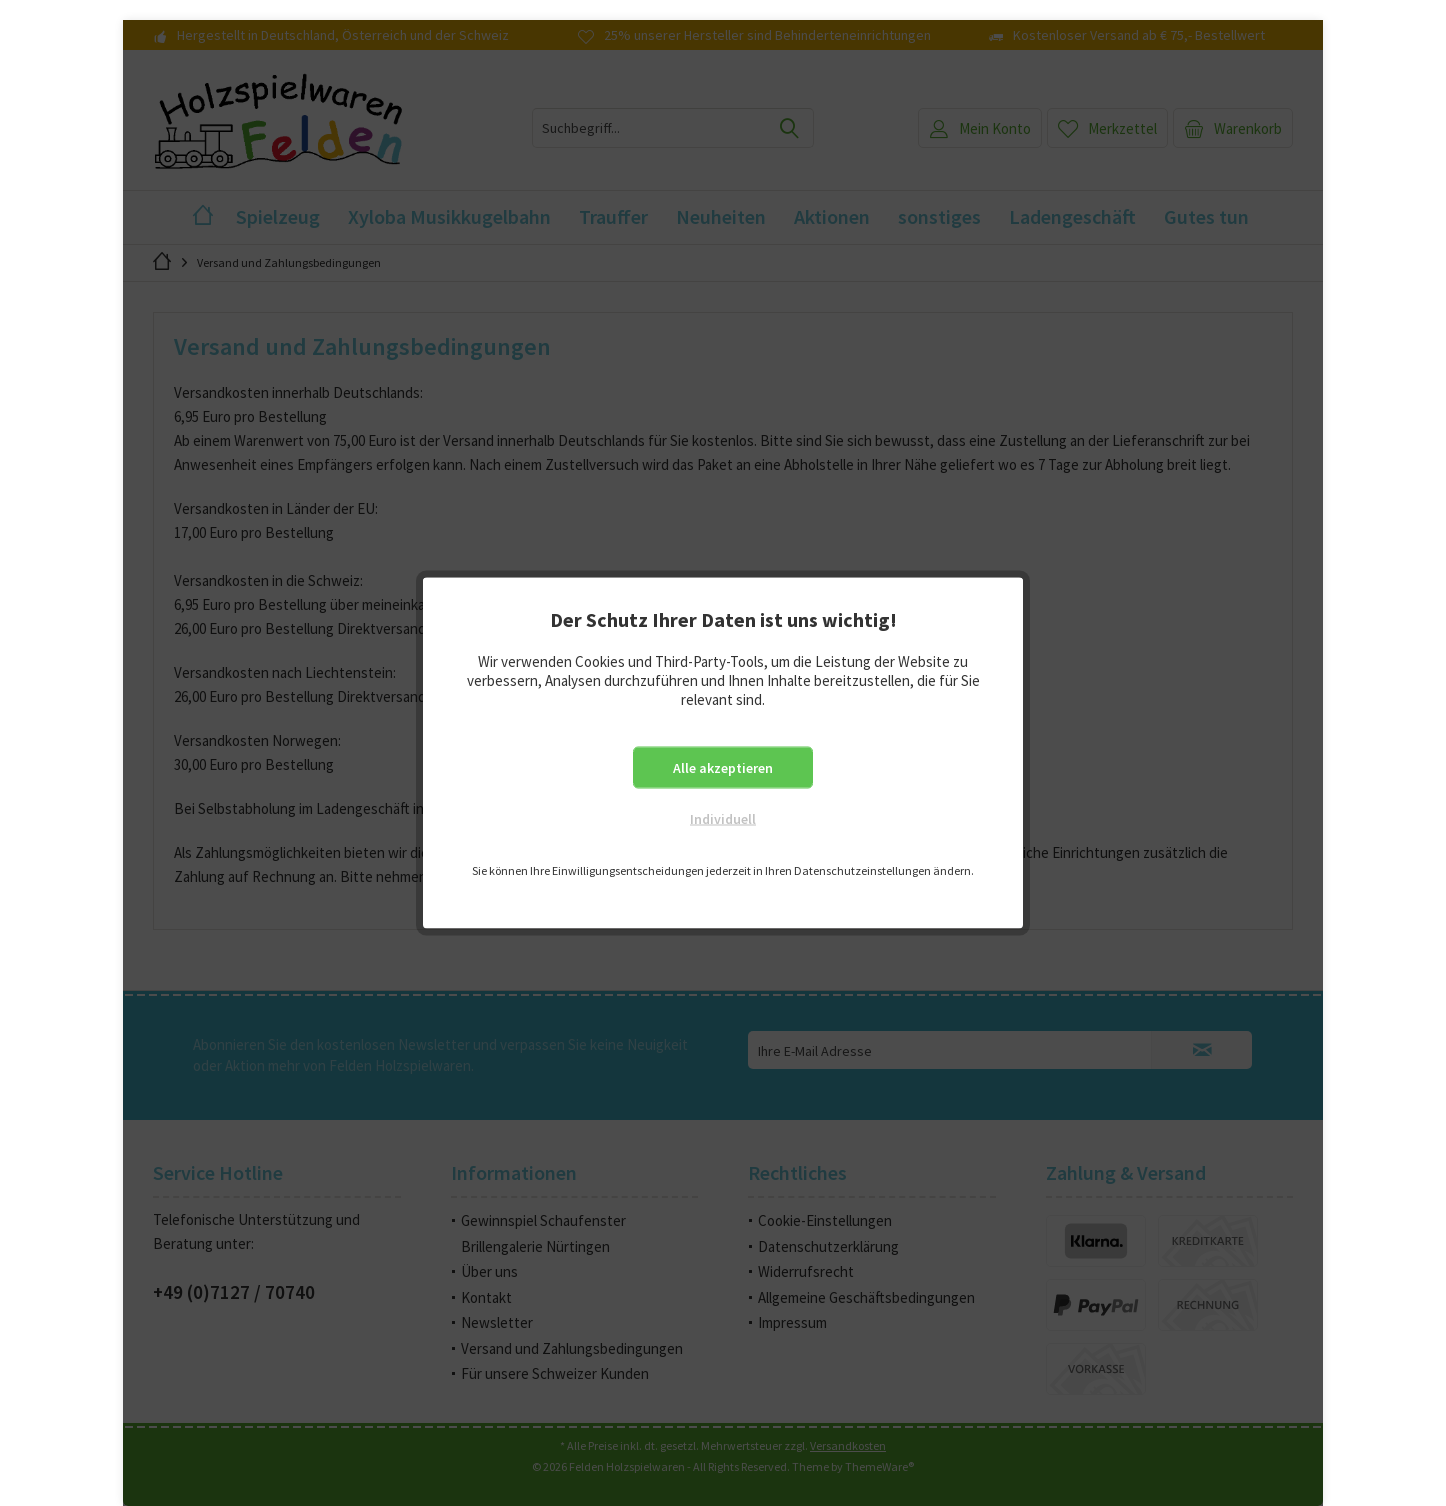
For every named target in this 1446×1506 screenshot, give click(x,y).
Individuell (723, 819)
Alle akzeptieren (723, 768)
